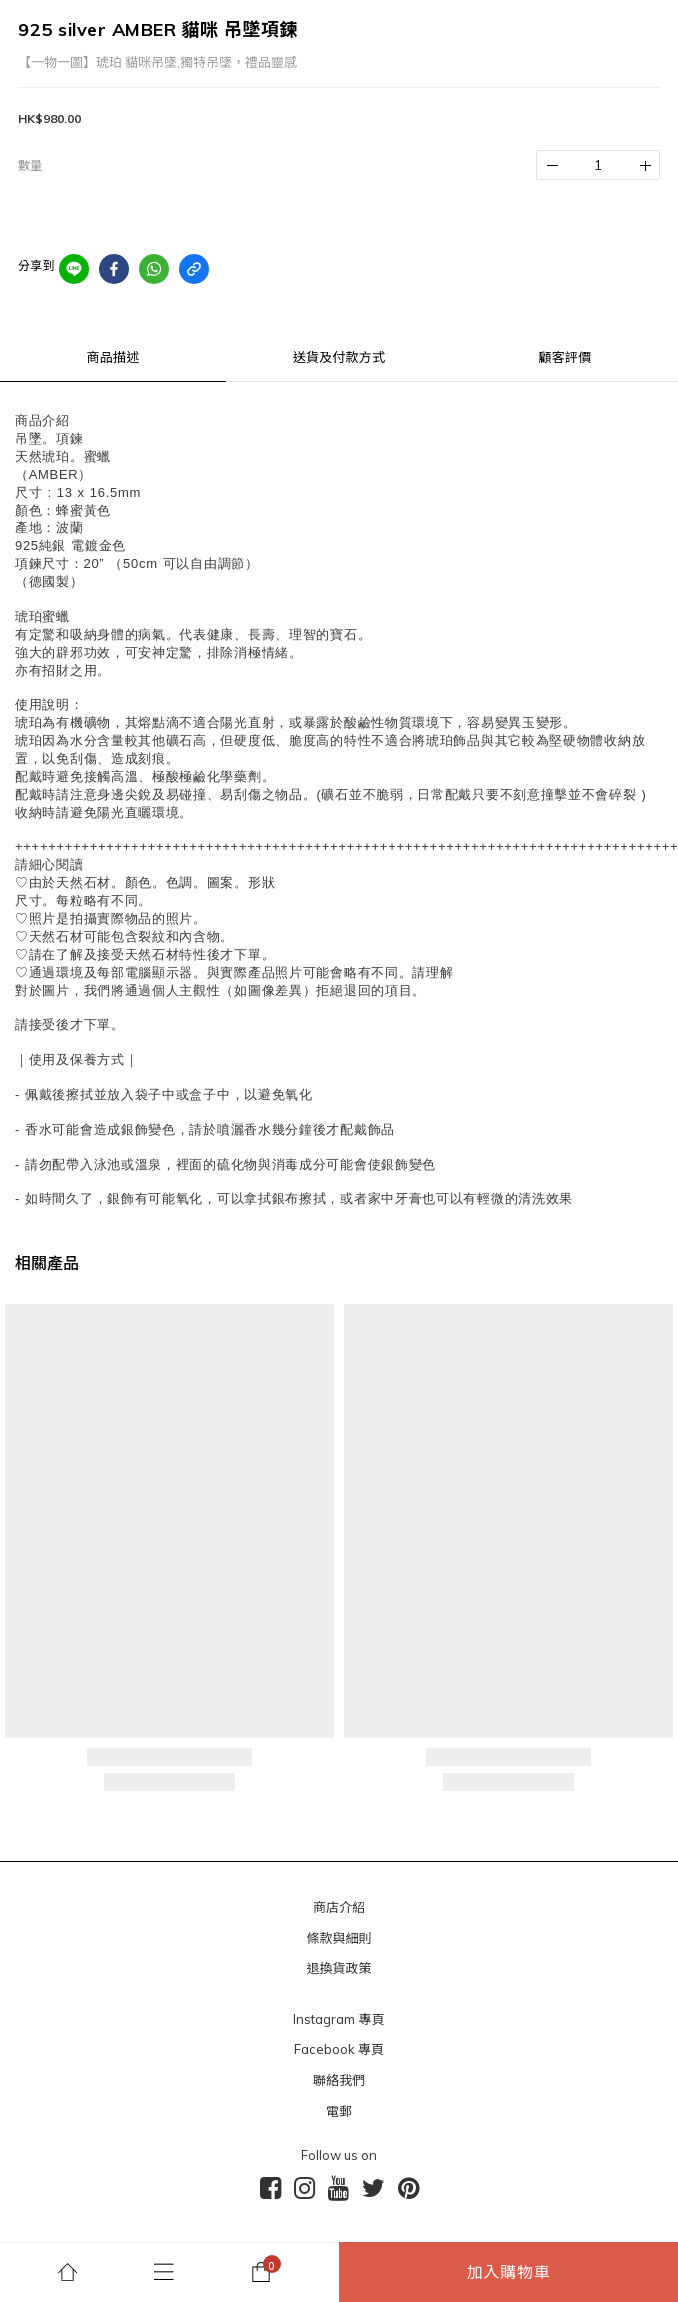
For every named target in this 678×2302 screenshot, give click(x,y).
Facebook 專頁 (339, 2049)
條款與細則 (338, 1938)
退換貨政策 (338, 1968)
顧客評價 (565, 357)
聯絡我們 (339, 2080)
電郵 (339, 2111)
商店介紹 (339, 1907)
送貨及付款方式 (339, 357)
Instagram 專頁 (338, 2019)
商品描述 (113, 357)
